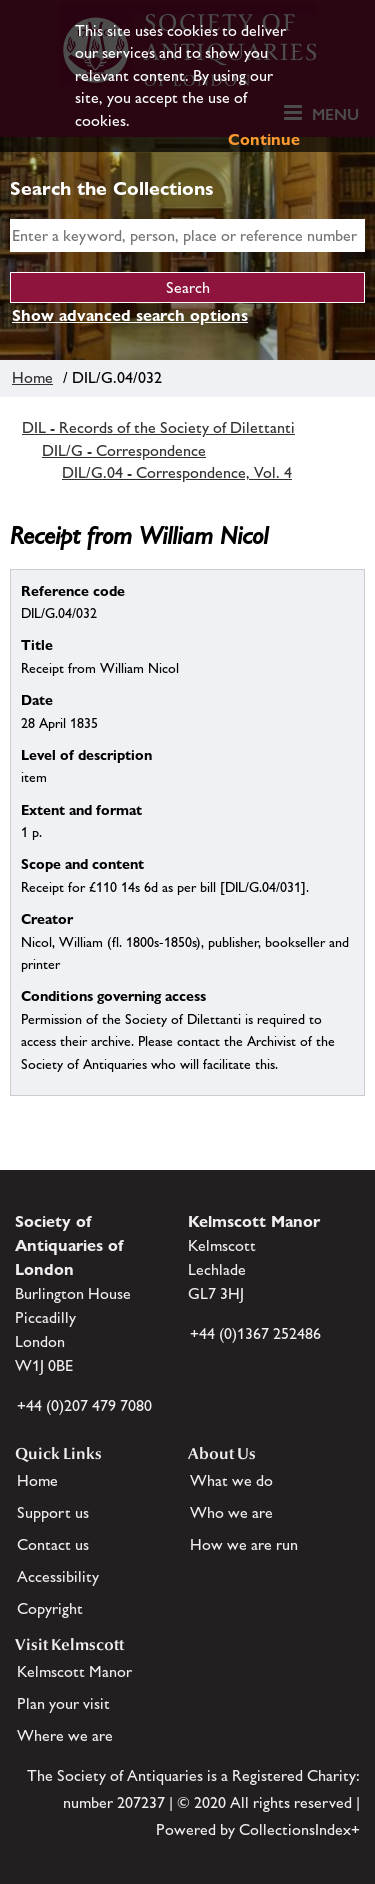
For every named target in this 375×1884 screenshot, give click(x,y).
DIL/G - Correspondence (124, 450)
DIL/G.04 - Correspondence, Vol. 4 (177, 472)
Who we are (231, 1512)
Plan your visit (63, 1703)
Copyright (50, 1608)
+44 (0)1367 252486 (255, 1333)
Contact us (53, 1544)
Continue (264, 139)
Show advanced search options (130, 315)
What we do (231, 1480)
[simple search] (187, 235)
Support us (53, 1512)
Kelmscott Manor (74, 1671)
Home (32, 377)
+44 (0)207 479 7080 (84, 1405)
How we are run (244, 1544)
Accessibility (58, 1576)
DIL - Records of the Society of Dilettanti (158, 427)
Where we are (65, 1735)
